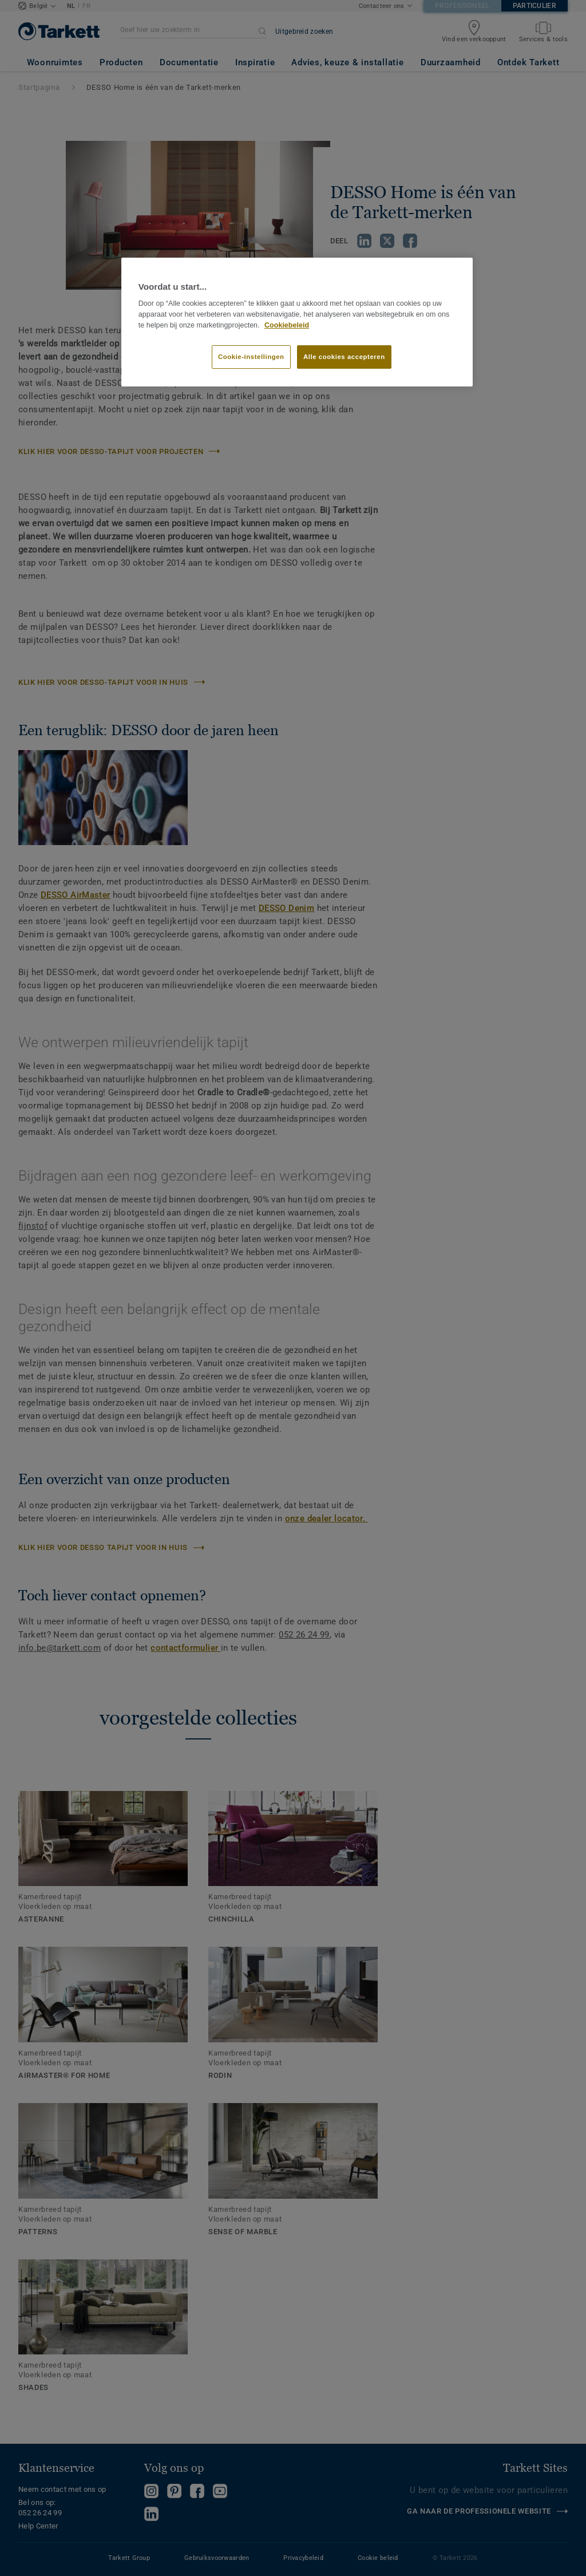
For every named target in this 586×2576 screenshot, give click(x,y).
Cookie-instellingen (251, 356)
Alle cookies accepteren (344, 356)
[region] (297, 322)
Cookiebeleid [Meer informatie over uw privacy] (286, 325)
